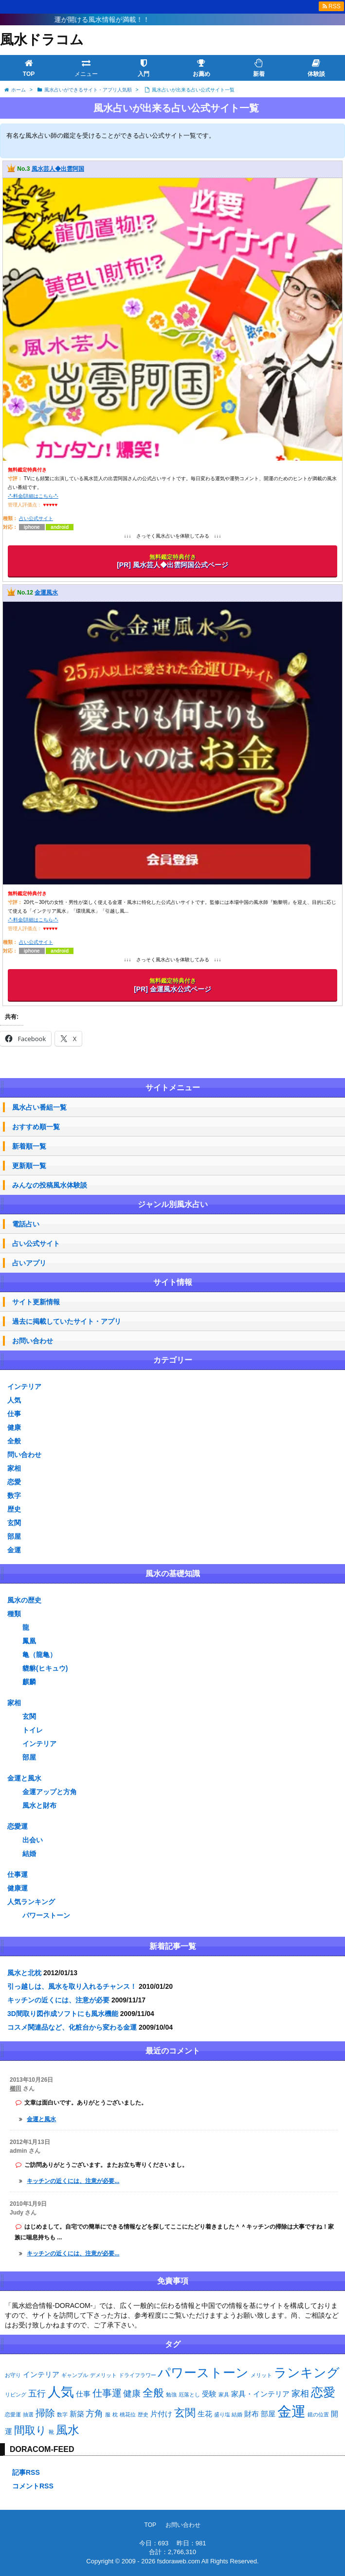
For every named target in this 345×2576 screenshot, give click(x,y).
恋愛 (14, 1482)
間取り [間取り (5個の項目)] (30, 2430)
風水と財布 (39, 1805)
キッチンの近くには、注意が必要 (58, 2000)
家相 (14, 1468)
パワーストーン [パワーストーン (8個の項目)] (203, 2372)
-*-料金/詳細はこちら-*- (33, 496)
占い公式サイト (36, 518)
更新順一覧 (29, 1165)
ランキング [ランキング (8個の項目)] (307, 2372)
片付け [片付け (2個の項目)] (161, 2414)
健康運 (17, 1888)
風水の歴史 (24, 1600)
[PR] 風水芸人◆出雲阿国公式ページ (172, 561)
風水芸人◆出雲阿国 (58, 168)
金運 (14, 1550)
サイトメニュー (172, 1087)
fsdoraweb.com (178, 2561)
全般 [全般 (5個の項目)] (153, 2393)
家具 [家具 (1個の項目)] (223, 2394)
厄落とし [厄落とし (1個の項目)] (189, 2394)
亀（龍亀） (39, 1654)
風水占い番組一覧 (39, 1107)
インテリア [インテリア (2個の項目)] (41, 2374)
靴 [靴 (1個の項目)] (51, 2432)
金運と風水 (24, 1778)
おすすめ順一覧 (36, 1126)
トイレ (32, 1730)
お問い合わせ (32, 1340)
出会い (32, 1840)
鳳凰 (29, 1641)
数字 (14, 1495)
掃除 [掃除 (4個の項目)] (45, 2413)
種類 (14, 1614)
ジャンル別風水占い (173, 1204)
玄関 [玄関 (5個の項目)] (185, 2413)
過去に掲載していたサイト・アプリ (66, 1321)
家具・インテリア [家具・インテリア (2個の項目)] (260, 2394)
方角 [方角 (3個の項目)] (94, 2413)
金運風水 (46, 592)
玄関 (14, 1523)
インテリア (24, 1386)
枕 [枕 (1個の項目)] (115, 2414)
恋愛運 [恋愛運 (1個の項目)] (13, 2414)
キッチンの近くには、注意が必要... (73, 2181)
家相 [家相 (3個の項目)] (300, 2393)
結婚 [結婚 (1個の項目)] (237, 2414)
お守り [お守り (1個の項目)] (13, 2375)
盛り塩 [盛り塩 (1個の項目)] (222, 2414)
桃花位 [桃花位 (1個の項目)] (128, 2414)
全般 (14, 1441)
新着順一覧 (29, 1146)
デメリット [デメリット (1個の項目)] (103, 2375)
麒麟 (29, 1682)
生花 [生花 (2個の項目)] (205, 2414)
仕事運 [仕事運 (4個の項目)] (107, 2393)
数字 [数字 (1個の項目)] (62, 2414)
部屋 (14, 1536)
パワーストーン (46, 1915)
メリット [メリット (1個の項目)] (261, 2375)
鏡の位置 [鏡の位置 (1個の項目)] (318, 2414)
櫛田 (15, 2088)
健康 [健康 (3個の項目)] (132, 2393)
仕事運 (17, 1874)
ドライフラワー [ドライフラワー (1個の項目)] (137, 2375)
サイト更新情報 (36, 1301)
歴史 (14, 1509)
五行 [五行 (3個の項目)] (37, 2393)
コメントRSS (33, 2486)
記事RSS (26, 2472)
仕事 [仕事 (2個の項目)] (83, 2394)
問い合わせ (24, 1455)
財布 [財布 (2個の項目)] (251, 2414)
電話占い (25, 1224)
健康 (14, 1427)
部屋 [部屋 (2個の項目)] (268, 2414)
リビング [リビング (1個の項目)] (15, 2394)
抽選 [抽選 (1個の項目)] (28, 2414)
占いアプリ (29, 1263)
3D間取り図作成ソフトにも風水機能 (62, 2014)
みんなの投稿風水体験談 (49, 1185)
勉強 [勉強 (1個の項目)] (171, 2394)
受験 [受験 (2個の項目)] (209, 2394)
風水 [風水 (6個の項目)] (67, 2429)
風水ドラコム (42, 39)
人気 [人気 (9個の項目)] (61, 2391)
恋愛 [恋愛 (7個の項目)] (323, 2392)
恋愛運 (17, 1826)
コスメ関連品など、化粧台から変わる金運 (72, 2027)
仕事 (14, 1414)
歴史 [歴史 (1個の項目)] (143, 2414)
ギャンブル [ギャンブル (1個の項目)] (74, 2375)
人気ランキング (31, 1902)
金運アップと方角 (49, 1792)
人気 (14, 1400)
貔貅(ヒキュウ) (45, 1668)
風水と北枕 (24, 1973)
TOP (150, 2525)
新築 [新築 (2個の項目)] (77, 2414)
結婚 (29, 1853)
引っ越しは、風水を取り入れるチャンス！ (72, 1986)
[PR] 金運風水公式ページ (172, 985)
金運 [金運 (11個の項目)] (291, 2411)
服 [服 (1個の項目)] (107, 2414)
